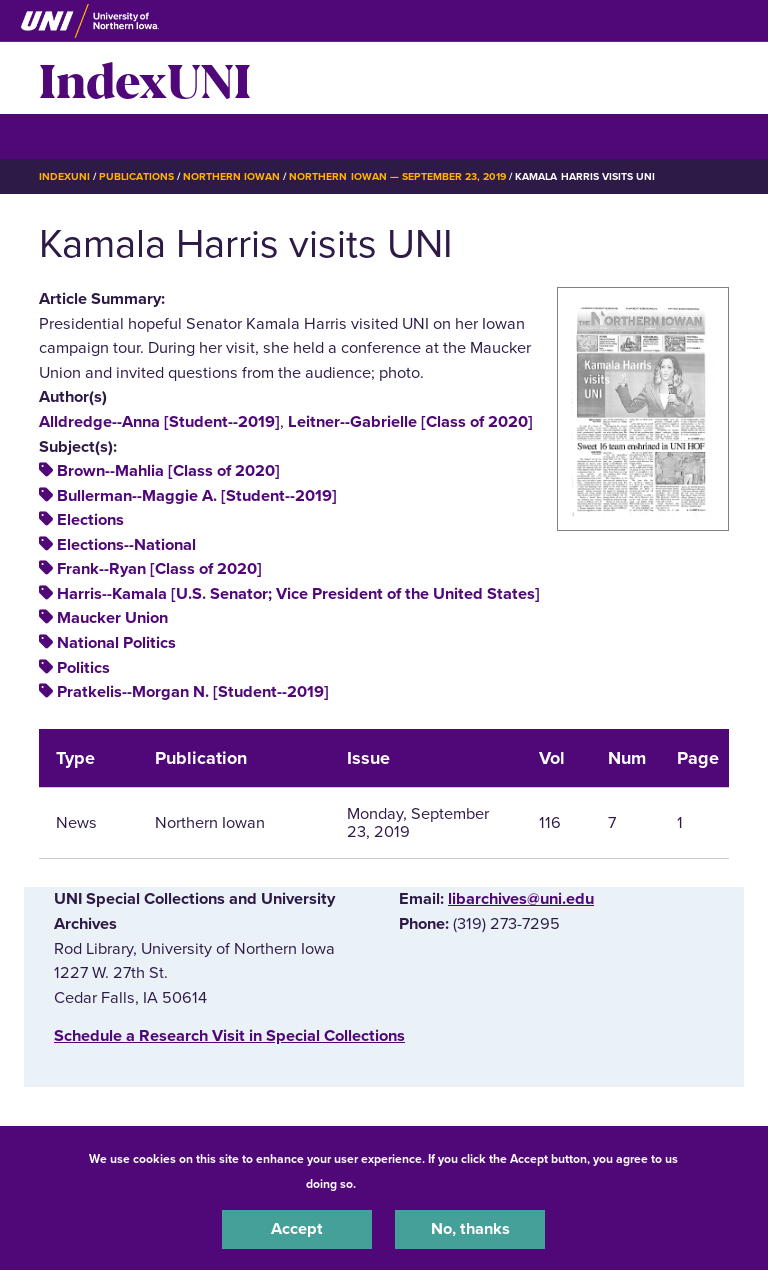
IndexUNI (145, 78)
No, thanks (470, 1229)
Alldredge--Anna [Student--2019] (159, 422)
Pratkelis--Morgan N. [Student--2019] (193, 692)
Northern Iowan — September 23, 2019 (397, 176)
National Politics (116, 643)
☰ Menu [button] (74, 135)
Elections (90, 520)
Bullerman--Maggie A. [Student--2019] (197, 496)
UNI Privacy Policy (412, 1184)
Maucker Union (112, 618)
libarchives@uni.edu (521, 899)
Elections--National (126, 545)
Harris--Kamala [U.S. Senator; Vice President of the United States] (298, 594)
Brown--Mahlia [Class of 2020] (168, 471)
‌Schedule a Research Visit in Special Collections (229, 1036)
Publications (136, 176)
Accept (297, 1229)
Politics (83, 668)
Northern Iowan (231, 176)
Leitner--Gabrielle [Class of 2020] (410, 422)
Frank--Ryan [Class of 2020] (159, 569)
